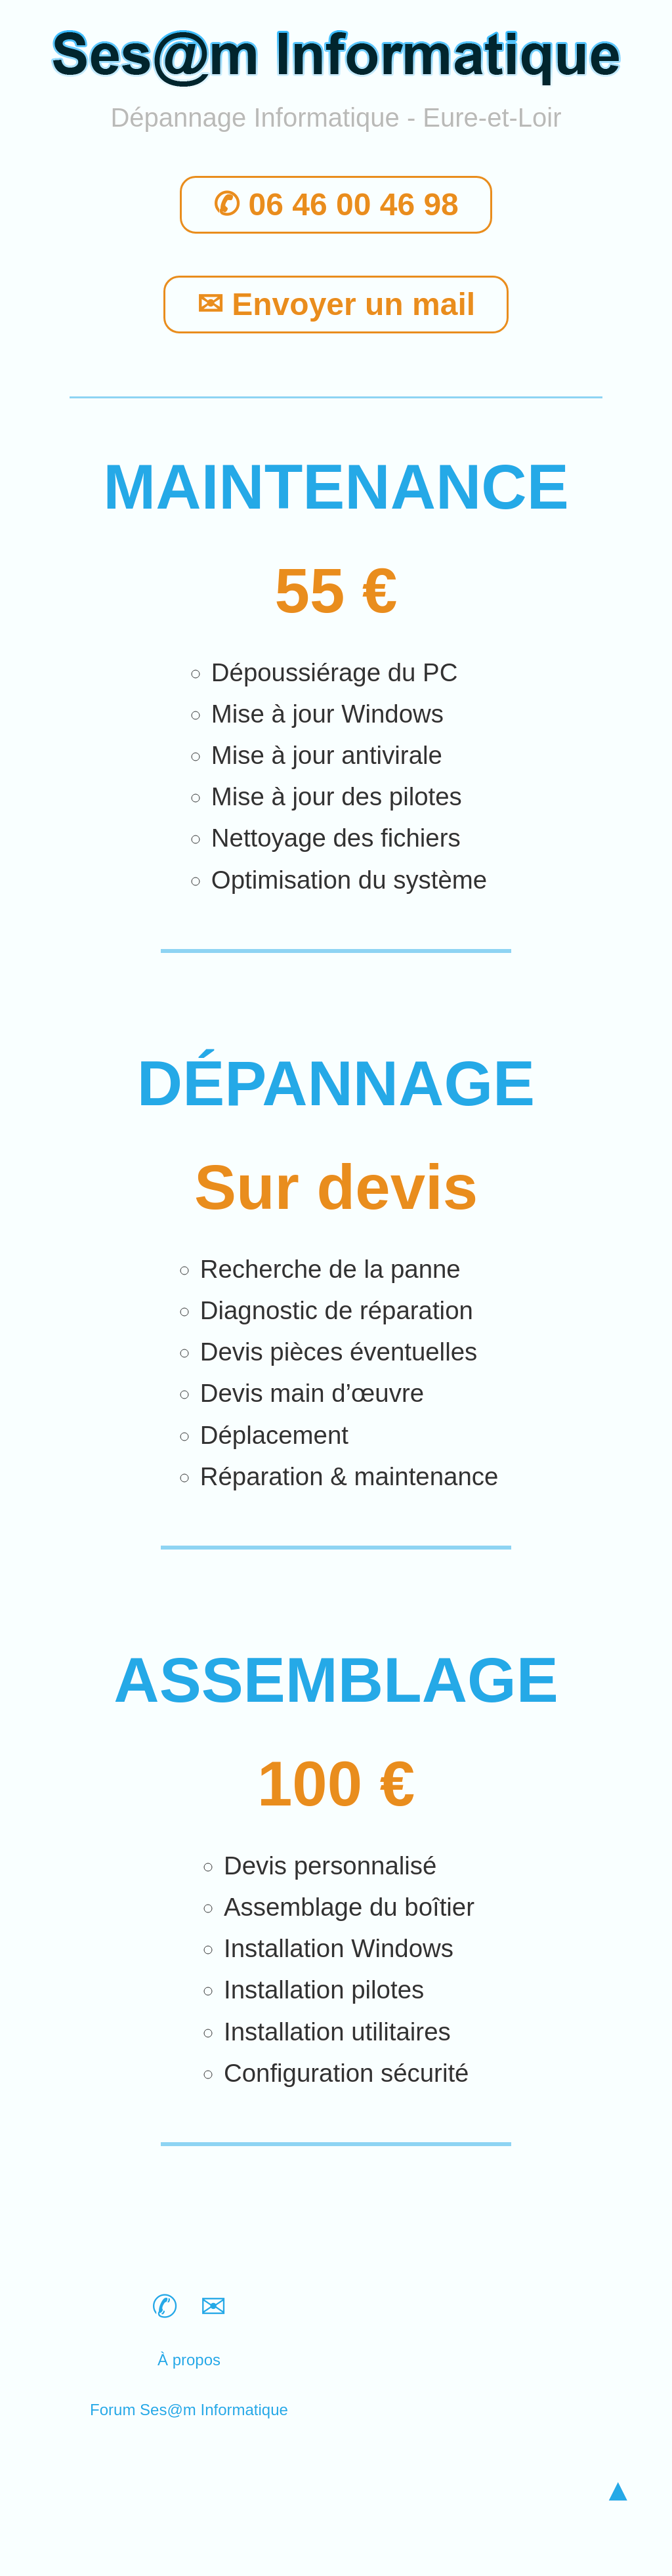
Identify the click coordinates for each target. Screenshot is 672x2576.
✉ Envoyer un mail (336, 304)
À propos (189, 2360)
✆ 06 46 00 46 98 (336, 205)
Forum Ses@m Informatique (189, 2409)
